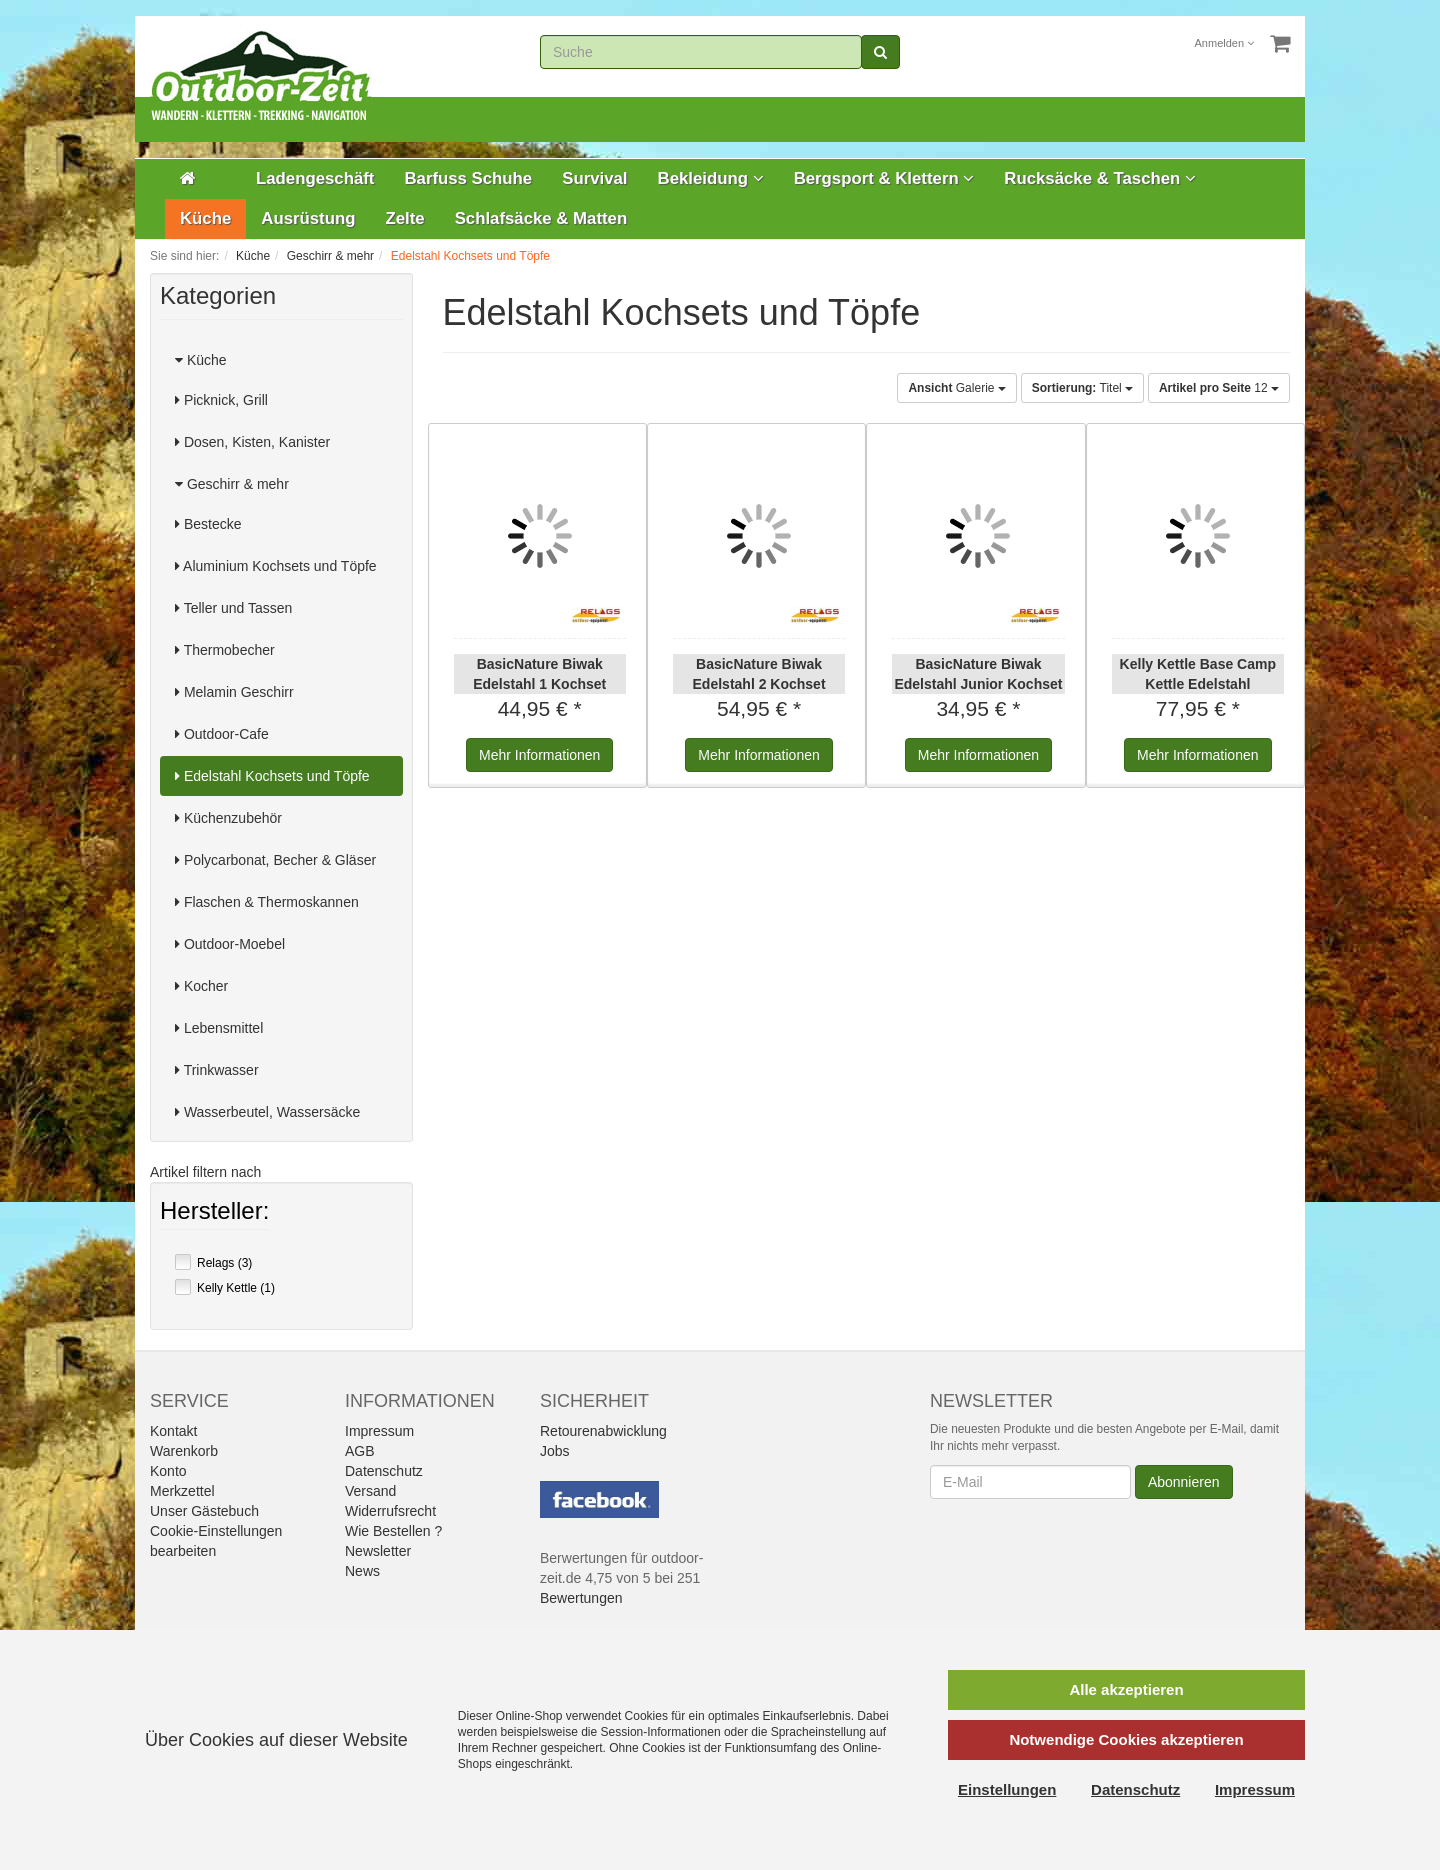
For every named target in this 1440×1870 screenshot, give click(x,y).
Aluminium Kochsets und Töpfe (276, 566)
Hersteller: (214, 1213)
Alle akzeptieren (1126, 1689)
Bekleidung (711, 178)
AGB (360, 1451)
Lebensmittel (219, 1028)
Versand (370, 1491)
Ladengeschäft (315, 178)
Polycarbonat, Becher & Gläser (275, 860)
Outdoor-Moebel (230, 944)
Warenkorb (184, 1451)
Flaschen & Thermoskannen (267, 902)
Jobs (555, 1451)
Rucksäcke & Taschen (1100, 178)
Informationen (539, 755)
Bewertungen (581, 1598)
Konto (168, 1471)
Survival (594, 178)
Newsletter (378, 1551)
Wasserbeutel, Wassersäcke (267, 1112)
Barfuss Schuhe (468, 178)
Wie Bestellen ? (393, 1531)
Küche (205, 218)
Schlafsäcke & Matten (541, 218)
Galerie (956, 388)
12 (1219, 388)
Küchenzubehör (228, 818)
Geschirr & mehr (232, 484)
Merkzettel (182, 1491)
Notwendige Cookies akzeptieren (1126, 1739)
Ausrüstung (308, 218)
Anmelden (1225, 43)
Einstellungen (1007, 1789)
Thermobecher (225, 650)
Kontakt (173, 1431)
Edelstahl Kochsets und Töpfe (272, 776)
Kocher (201, 986)
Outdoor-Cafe (222, 734)
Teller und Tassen (233, 608)
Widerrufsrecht (390, 1511)
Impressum (379, 1431)
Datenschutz (384, 1471)
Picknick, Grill (221, 400)
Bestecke (208, 524)
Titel (1082, 388)
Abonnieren (1184, 1482)
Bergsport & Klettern (884, 178)
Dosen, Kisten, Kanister (252, 442)
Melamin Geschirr (234, 692)
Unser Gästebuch (204, 1511)
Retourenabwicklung (603, 1431)
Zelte (404, 218)
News (362, 1571)
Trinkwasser (217, 1070)
